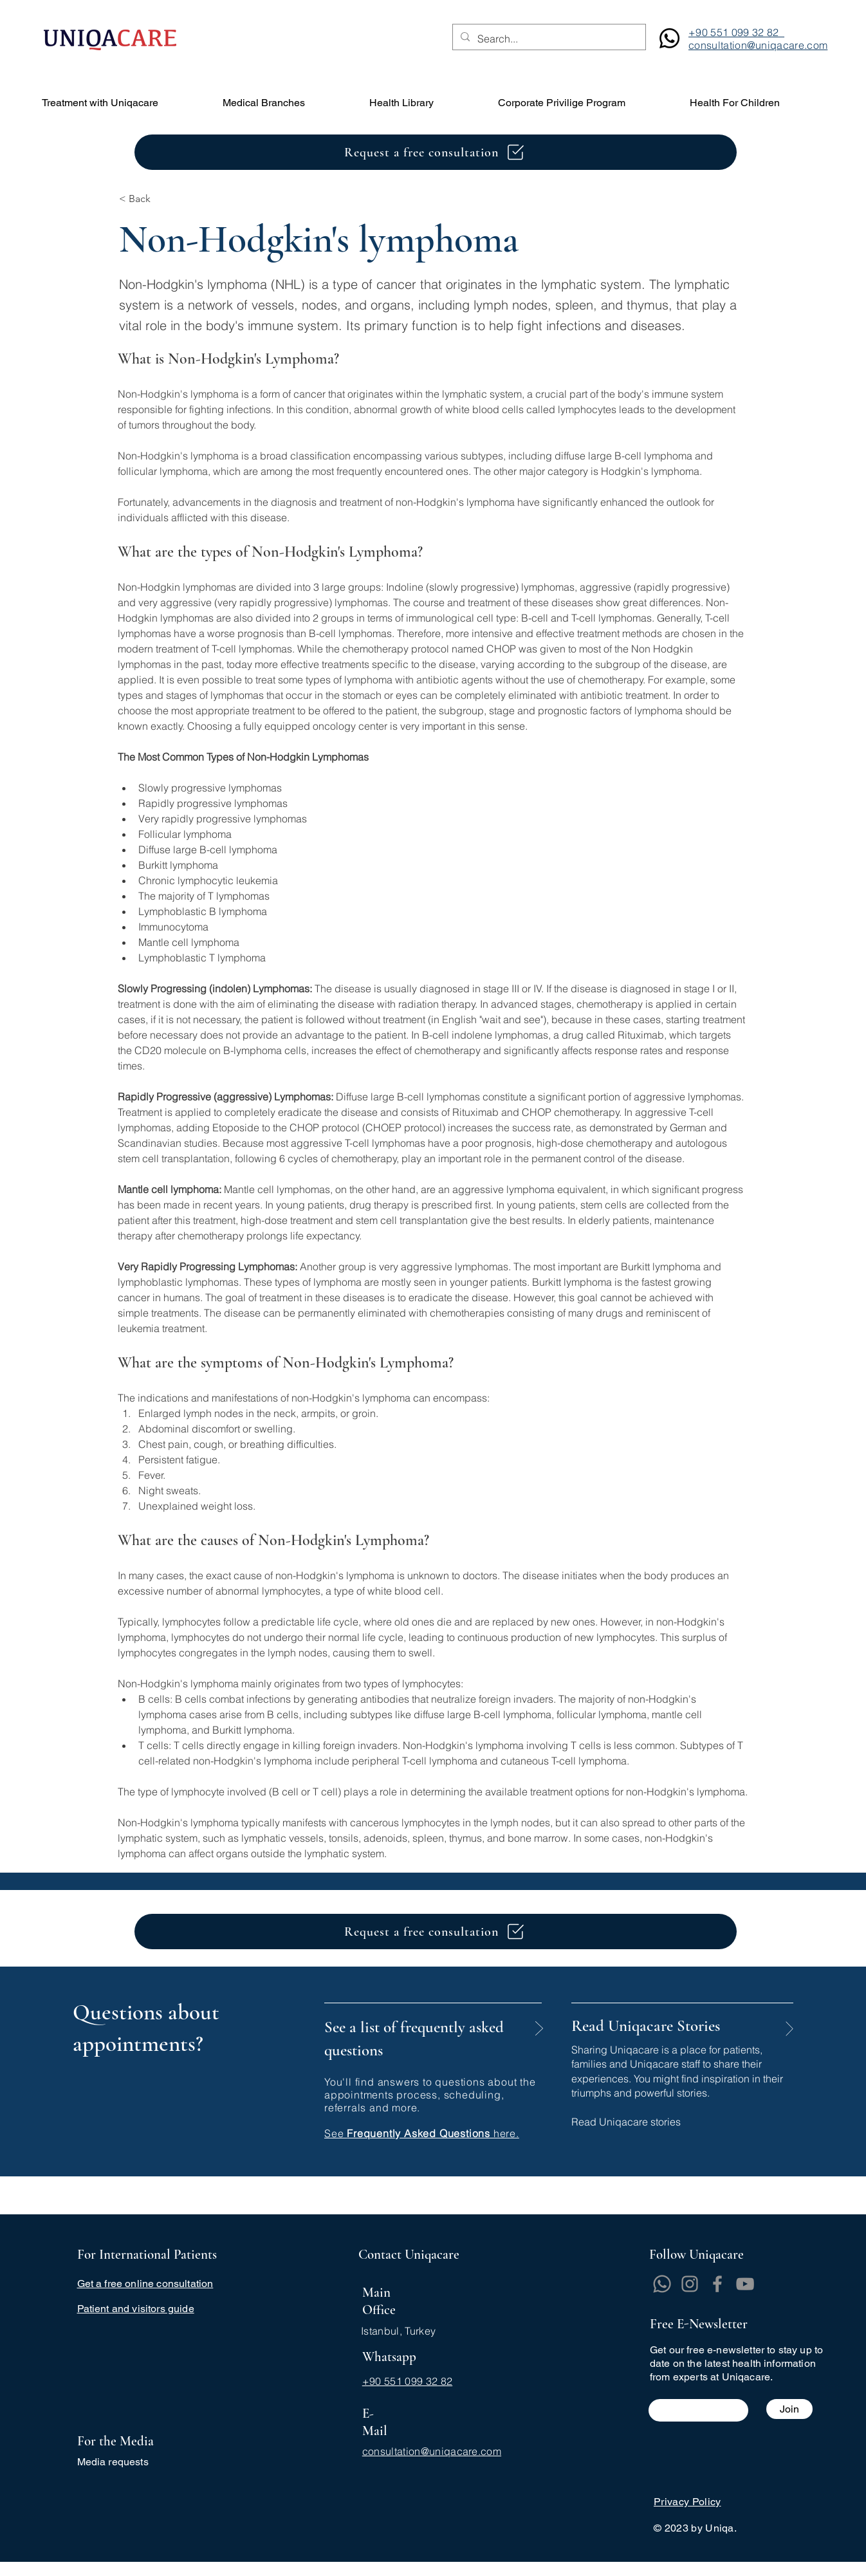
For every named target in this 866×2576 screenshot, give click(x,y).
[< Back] (161, 199)
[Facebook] (717, 2284)
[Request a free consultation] (435, 152)
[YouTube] (745, 2284)
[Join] (789, 2409)
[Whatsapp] (662, 2284)
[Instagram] (690, 2284)
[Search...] (547, 38)
